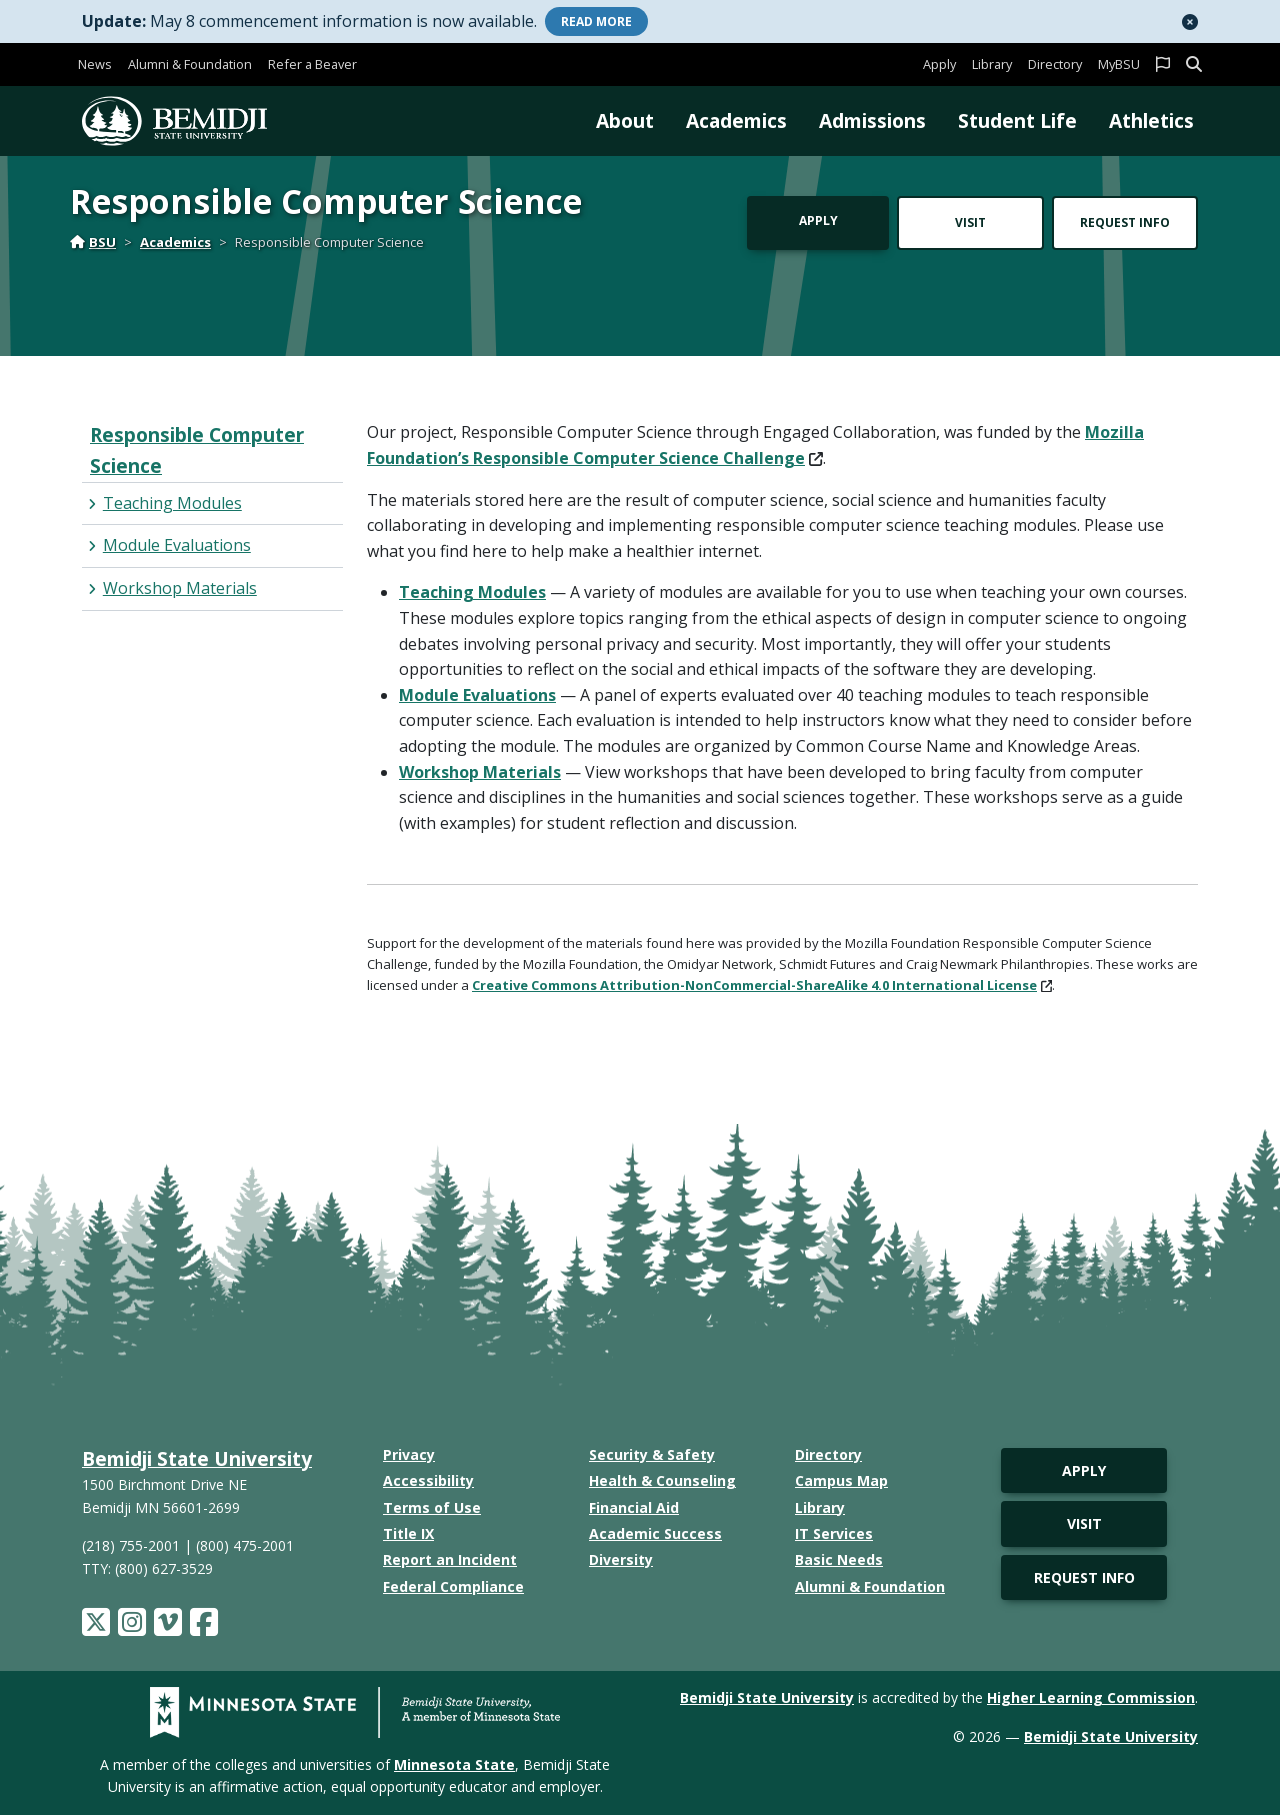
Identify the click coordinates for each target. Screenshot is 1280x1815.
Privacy (409, 1454)
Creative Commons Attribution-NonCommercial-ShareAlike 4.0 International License (762, 985)
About (625, 120)
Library (992, 64)
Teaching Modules (472, 592)
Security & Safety (652, 1454)
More (596, 21)
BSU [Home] (93, 242)
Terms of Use (432, 1507)
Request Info (1125, 222)
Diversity (621, 1559)
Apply (939, 64)
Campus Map (841, 1480)
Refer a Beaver (312, 64)
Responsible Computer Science (197, 450)
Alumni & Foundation (190, 64)
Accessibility (428, 1480)
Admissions (872, 120)
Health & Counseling (662, 1480)
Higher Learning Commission (1091, 1697)
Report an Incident (450, 1559)
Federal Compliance (453, 1586)
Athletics (1151, 120)
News (95, 64)
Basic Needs (839, 1559)
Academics (736, 120)
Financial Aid (634, 1507)
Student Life (1017, 120)
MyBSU (1119, 64)
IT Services (834, 1533)
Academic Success (655, 1533)
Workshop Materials (480, 772)
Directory (1055, 64)
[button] (1190, 22)
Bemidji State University (197, 1458)
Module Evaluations (477, 695)
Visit (970, 222)
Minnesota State (454, 1764)
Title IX (408, 1533)
